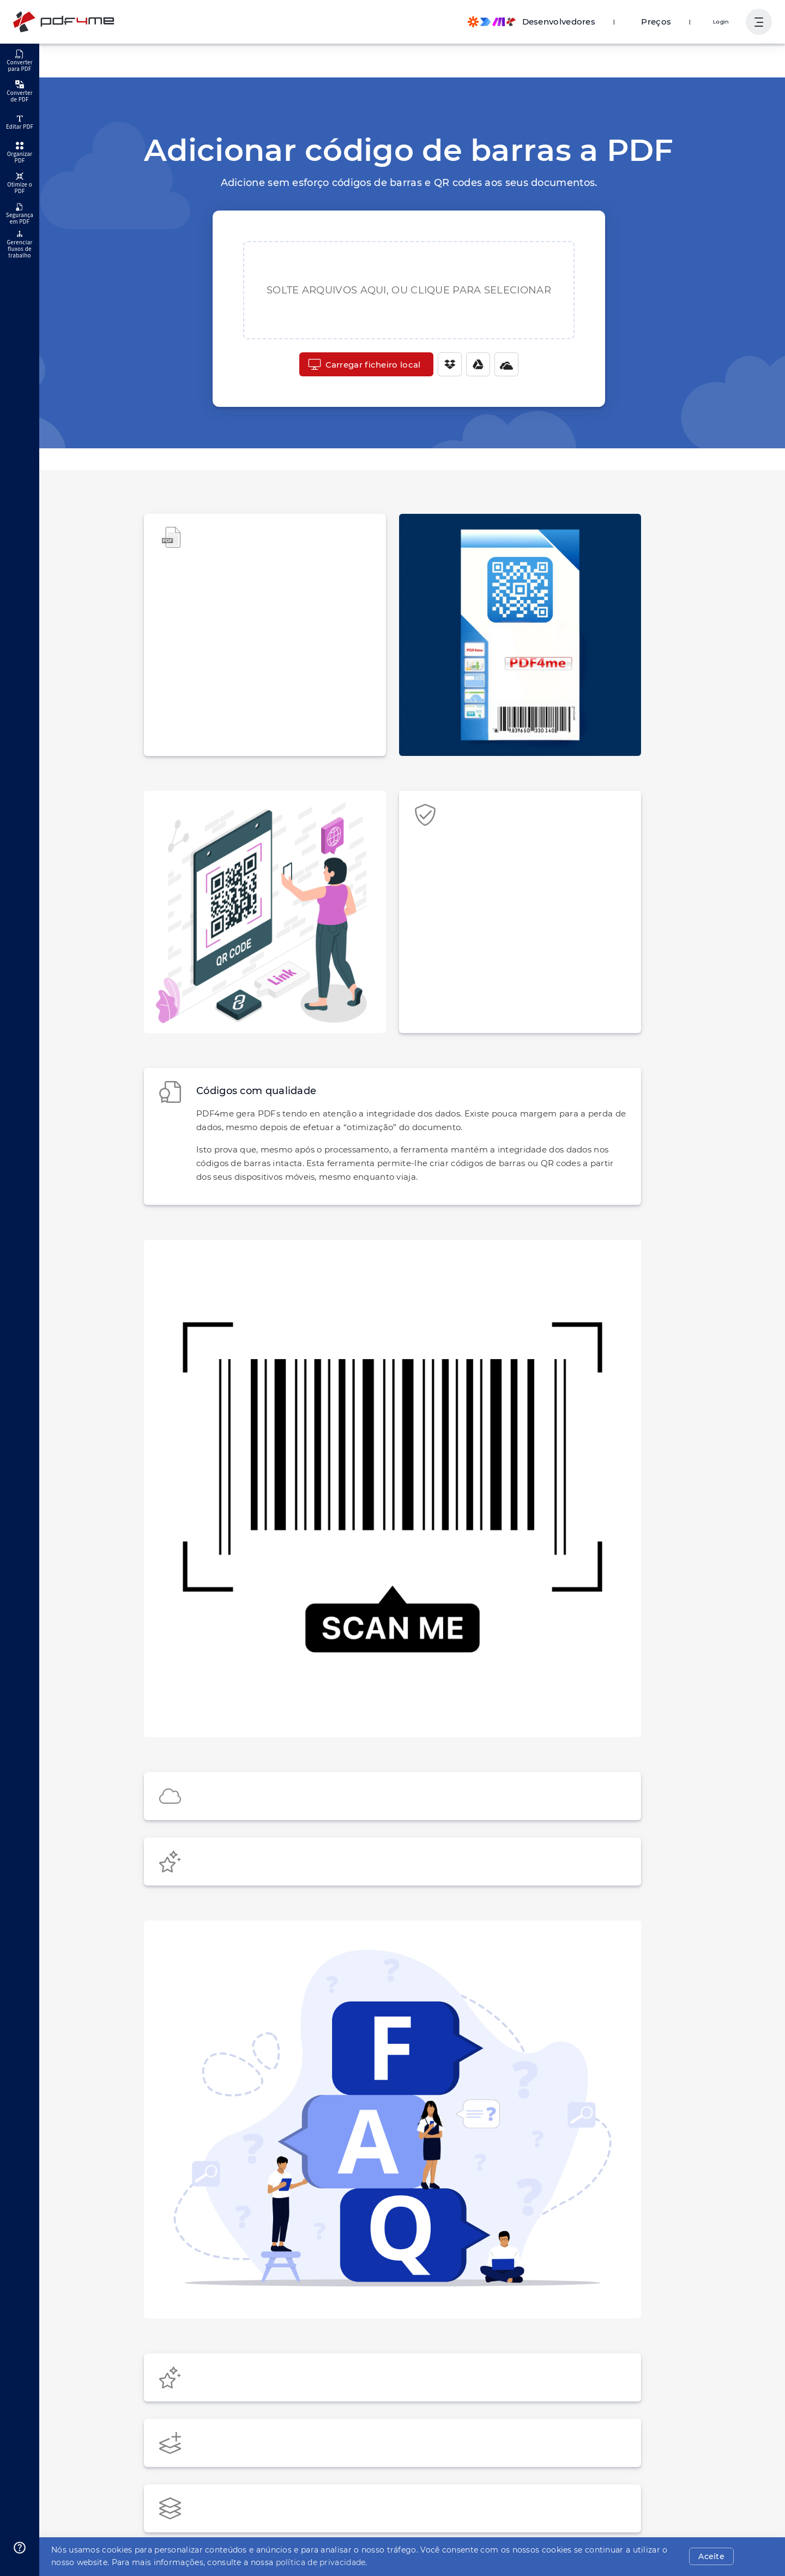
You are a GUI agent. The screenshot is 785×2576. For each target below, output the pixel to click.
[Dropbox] (444, 364)
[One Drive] (501, 364)
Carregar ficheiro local (364, 364)
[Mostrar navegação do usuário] (759, 22)
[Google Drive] (473, 364)
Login (722, 21)
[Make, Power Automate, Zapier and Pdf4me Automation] (542, 22)
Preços (661, 21)
